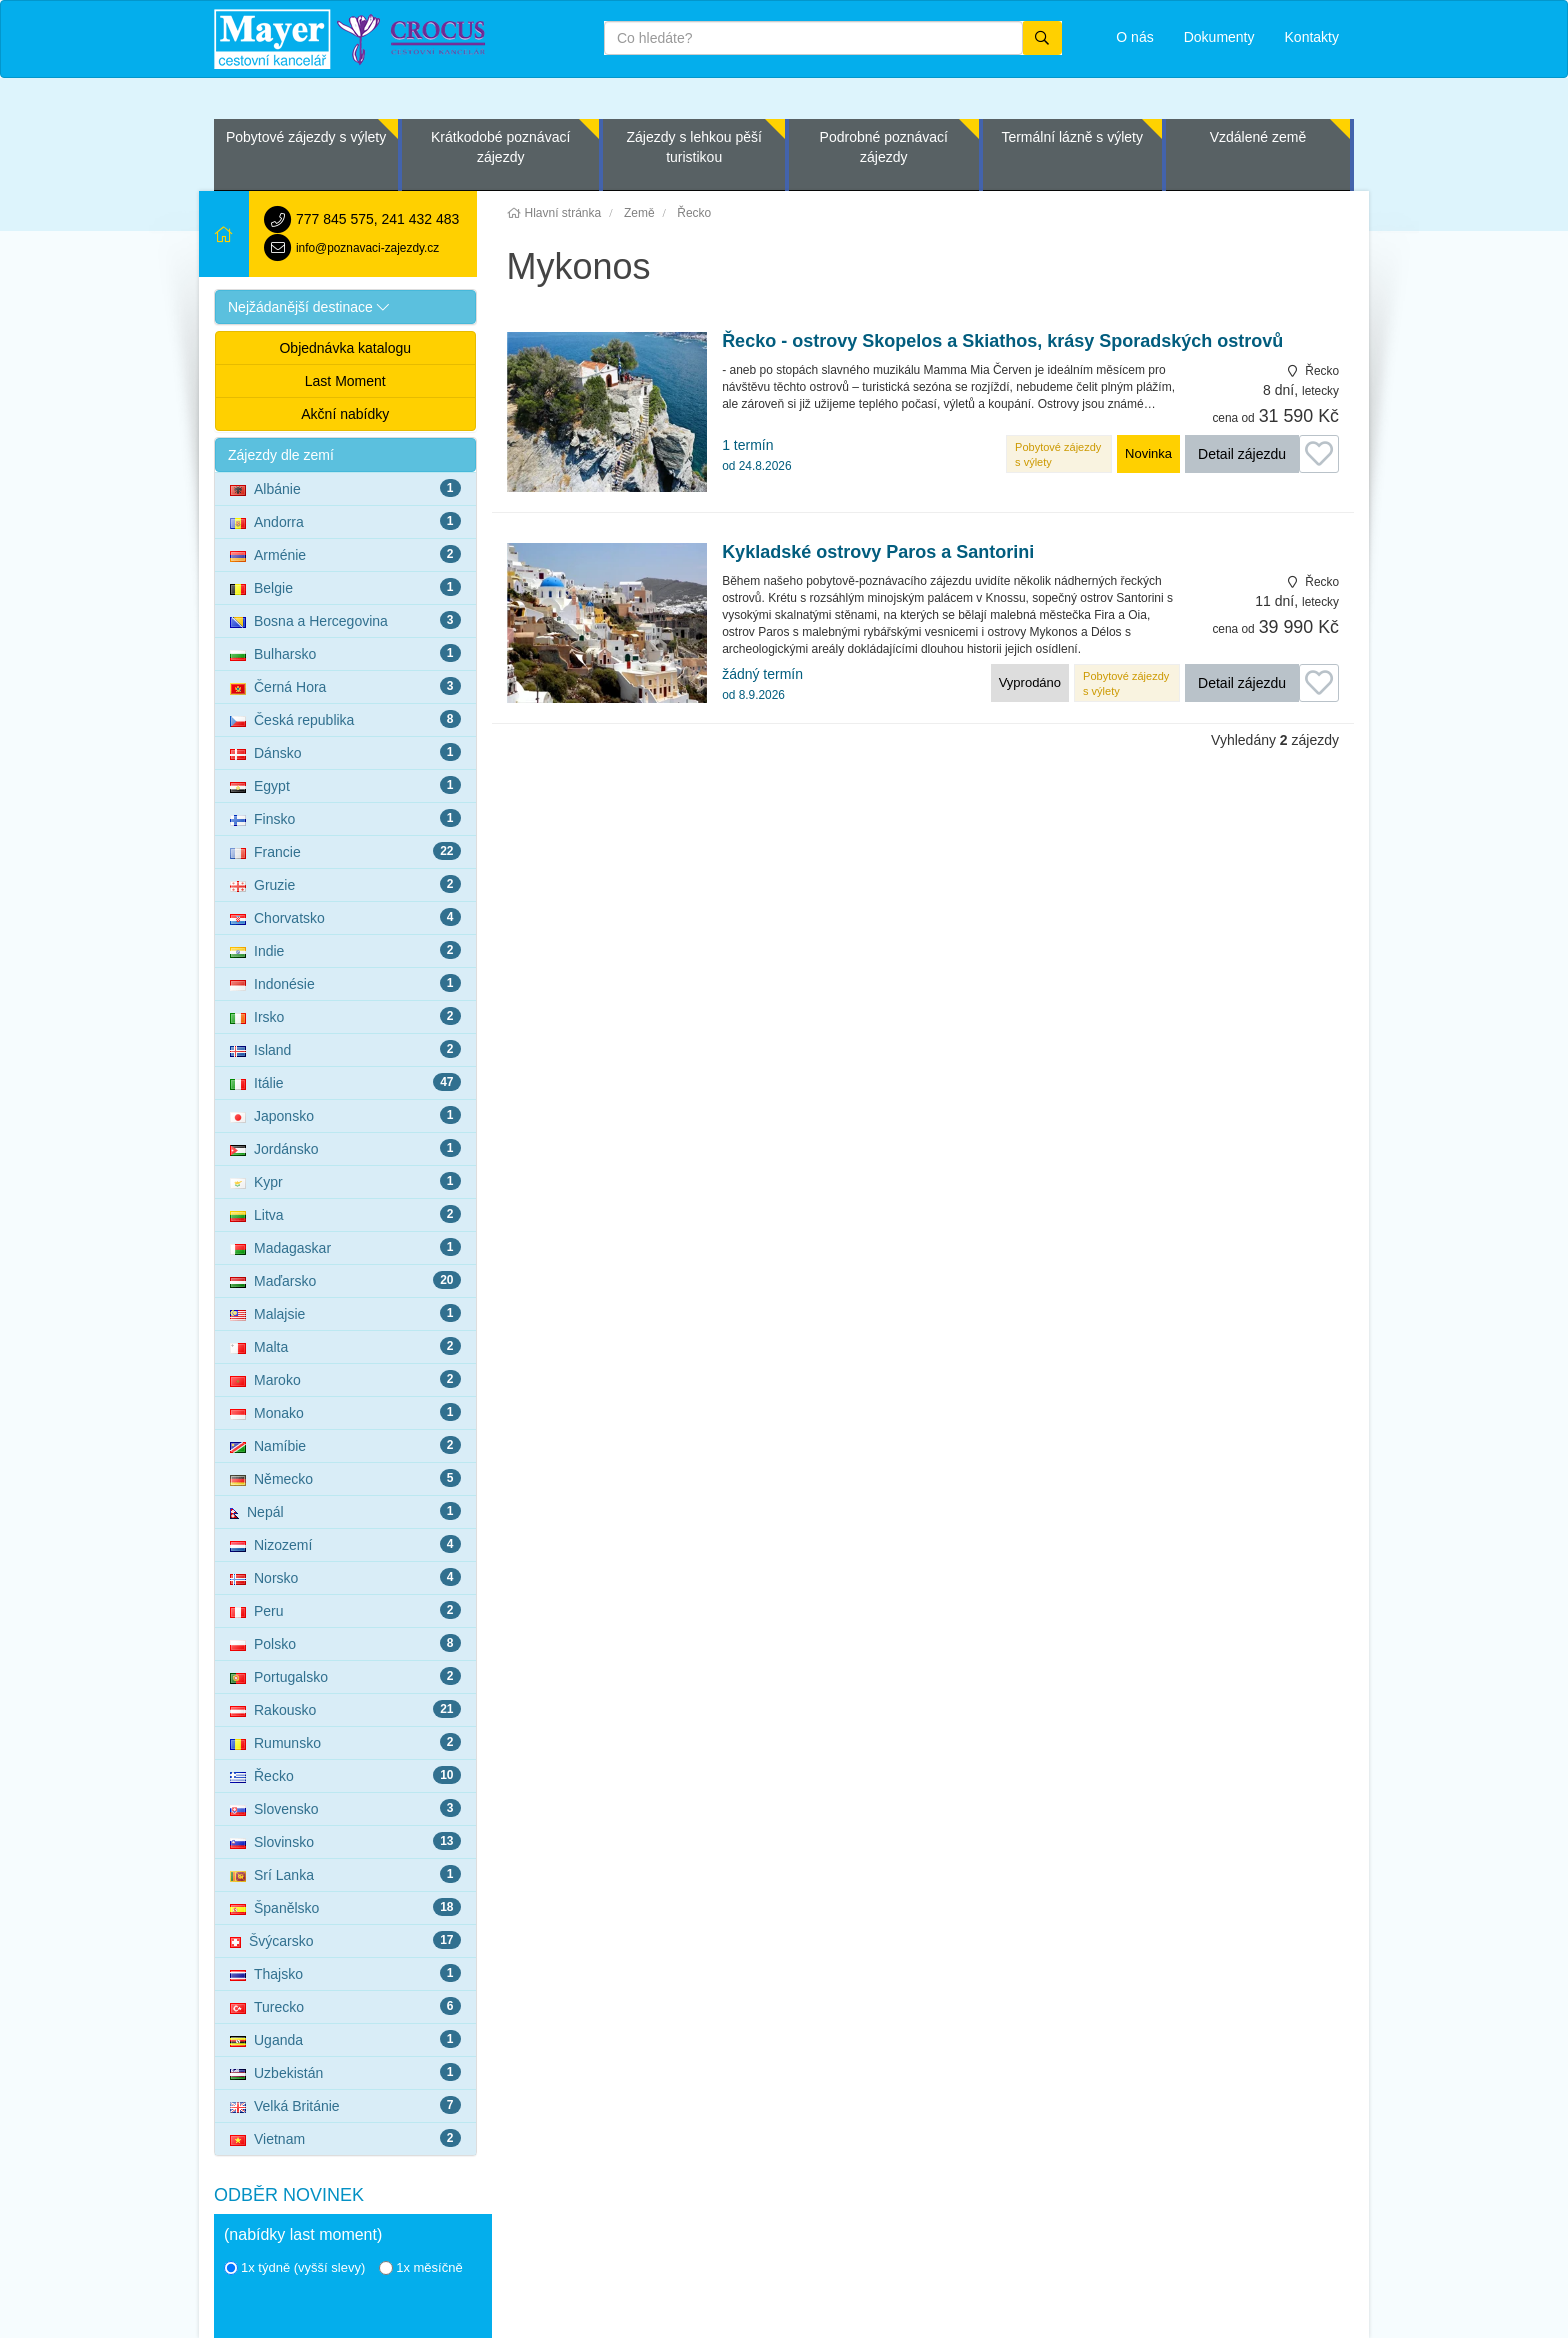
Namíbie (345, 1445)
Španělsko (345, 1907)
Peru (345, 1610)
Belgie (345, 587)
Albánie (345, 488)
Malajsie (345, 1313)
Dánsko (345, 752)
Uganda (345, 2039)
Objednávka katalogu (345, 348)
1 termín (756, 455)
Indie (345, 950)
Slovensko (345, 1808)
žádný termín (762, 684)
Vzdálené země (1258, 137)
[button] (345, 307)
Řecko (345, 1775)
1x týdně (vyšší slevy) (294, 2267)
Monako (345, 1412)
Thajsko (345, 1973)
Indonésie (345, 983)
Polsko (345, 1643)
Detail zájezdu (1242, 454)
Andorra (345, 521)
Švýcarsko (345, 1940)
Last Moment (345, 381)
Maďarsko (345, 1280)
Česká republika (345, 719)
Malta (345, 1346)
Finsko (345, 818)
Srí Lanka (345, 1874)
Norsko (345, 1577)
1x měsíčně (420, 2267)
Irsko (345, 1016)
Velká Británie (345, 2105)
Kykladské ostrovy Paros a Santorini (878, 552)
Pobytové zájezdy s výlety (306, 137)
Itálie (345, 1082)
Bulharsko (345, 653)
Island (345, 1049)
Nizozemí (345, 1544)
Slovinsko (345, 1841)
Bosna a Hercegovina (345, 620)
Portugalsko (345, 1676)
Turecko (345, 2006)
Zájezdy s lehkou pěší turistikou (693, 147)
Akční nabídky (345, 414)
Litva (345, 1214)
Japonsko (345, 1115)
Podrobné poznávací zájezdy (884, 147)
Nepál (345, 1511)
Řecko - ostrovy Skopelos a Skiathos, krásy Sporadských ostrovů (1002, 341)
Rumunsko (345, 1742)
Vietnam (345, 2138)
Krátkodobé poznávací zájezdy (500, 147)
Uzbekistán (345, 2072)
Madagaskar (345, 1247)
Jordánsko (345, 1148)
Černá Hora (345, 686)
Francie (345, 851)
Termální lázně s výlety (1072, 137)
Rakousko (345, 1709)
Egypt (345, 785)
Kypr (345, 1181)
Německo (345, 1478)
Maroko (345, 1379)
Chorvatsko (345, 917)
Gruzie (345, 884)
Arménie (345, 554)
